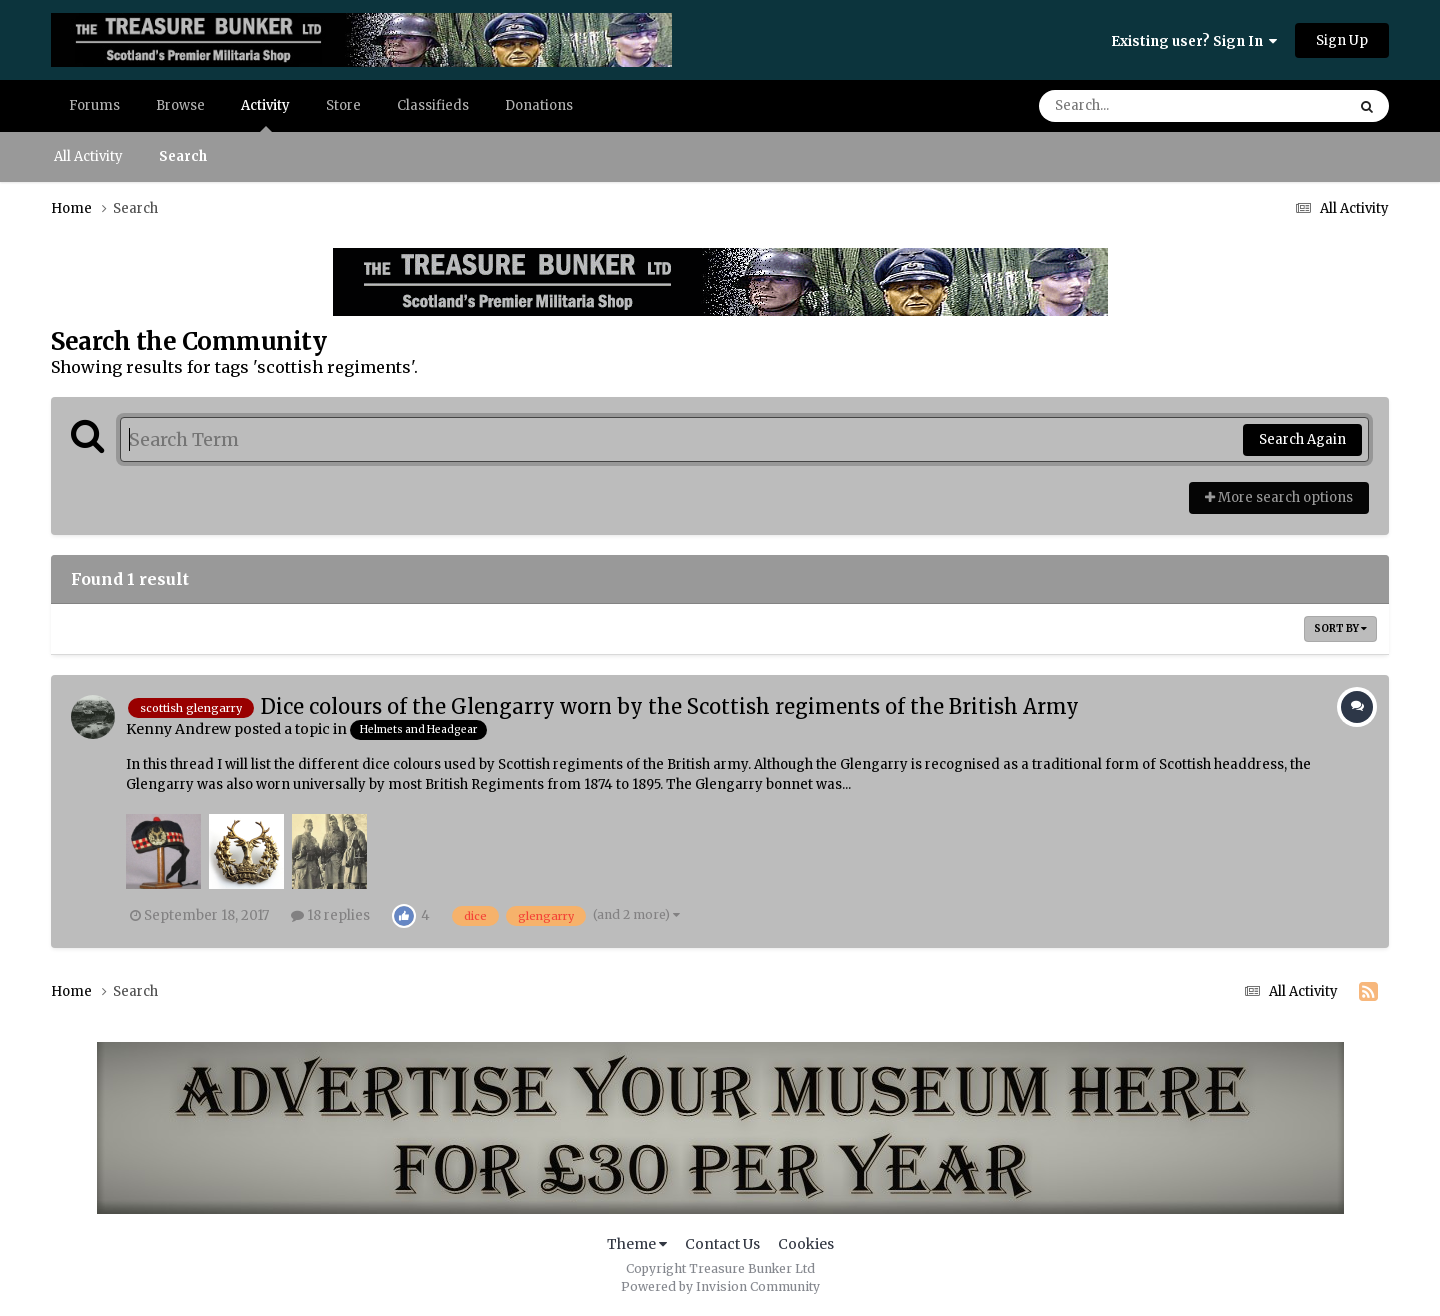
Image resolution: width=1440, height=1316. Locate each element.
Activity (265, 114)
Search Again (1302, 439)
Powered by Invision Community (720, 1286)
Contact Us (722, 1244)
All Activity (88, 156)
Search (183, 156)
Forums (94, 105)
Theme (637, 1244)
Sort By (1340, 628)
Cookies (806, 1244)
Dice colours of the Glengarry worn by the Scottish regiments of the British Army (670, 706)
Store (343, 105)
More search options (1279, 497)
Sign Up (1342, 40)
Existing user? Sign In (1194, 41)
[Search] (1136, 106)
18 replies (330, 915)
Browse (180, 105)
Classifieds (433, 105)
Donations (539, 105)
